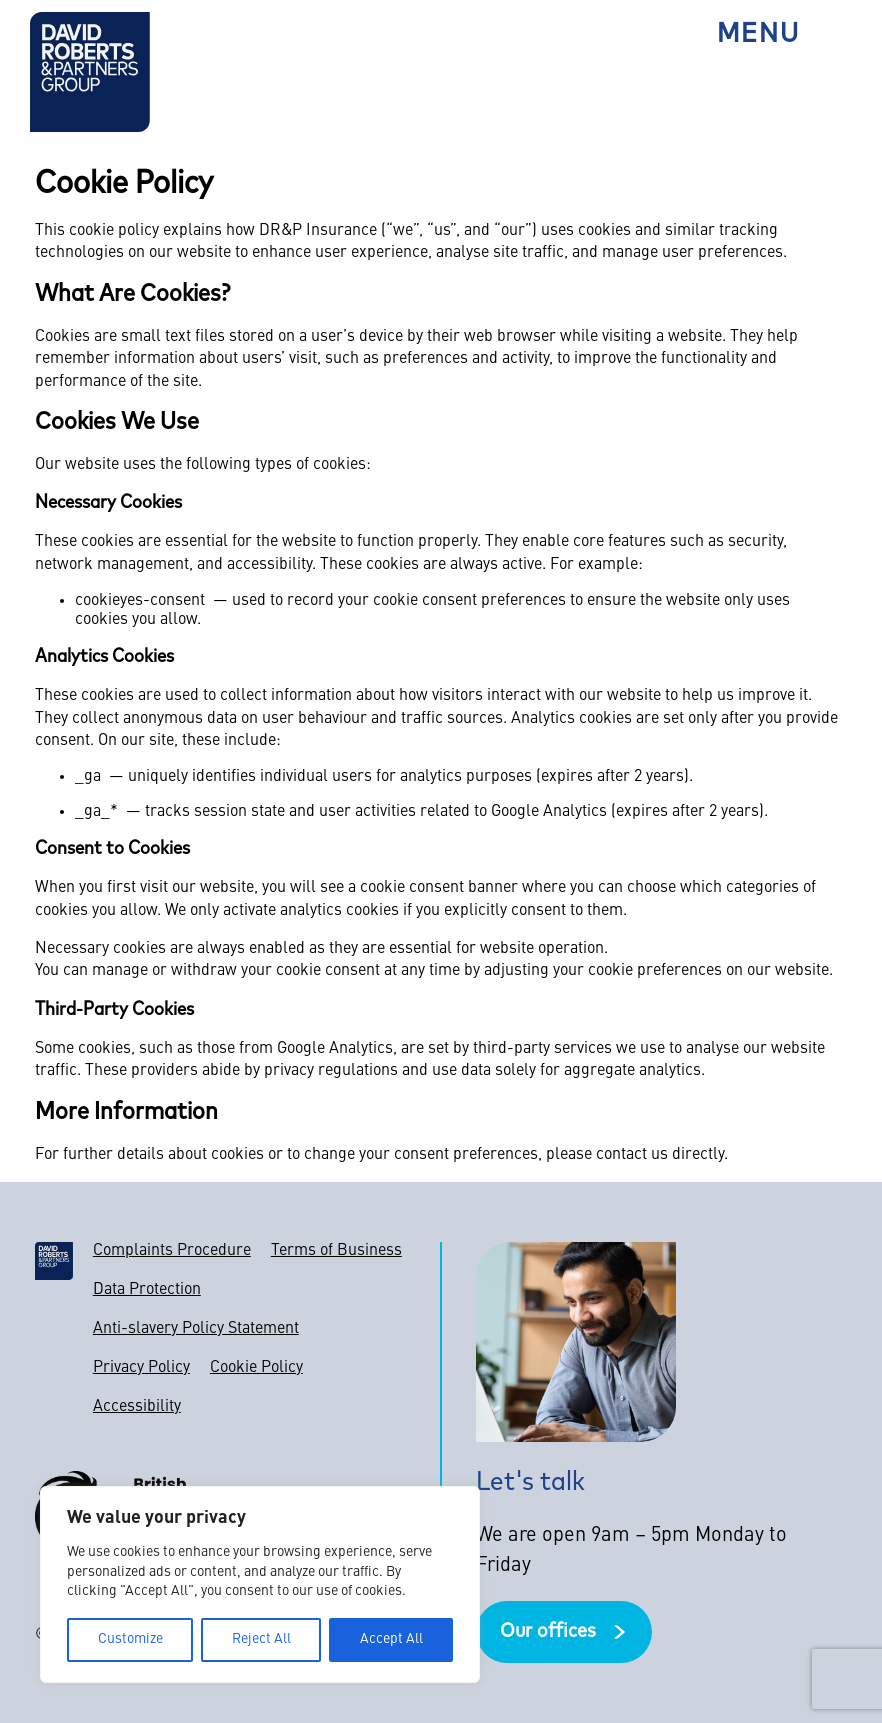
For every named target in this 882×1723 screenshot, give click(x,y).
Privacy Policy (141, 1368)
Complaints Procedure (172, 1251)
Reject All (261, 1639)
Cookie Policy (256, 1368)
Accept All (391, 1639)
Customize (130, 1639)
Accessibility (137, 1407)
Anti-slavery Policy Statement (196, 1329)
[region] (260, 1584)
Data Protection (147, 1290)
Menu (758, 35)
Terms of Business (336, 1251)
